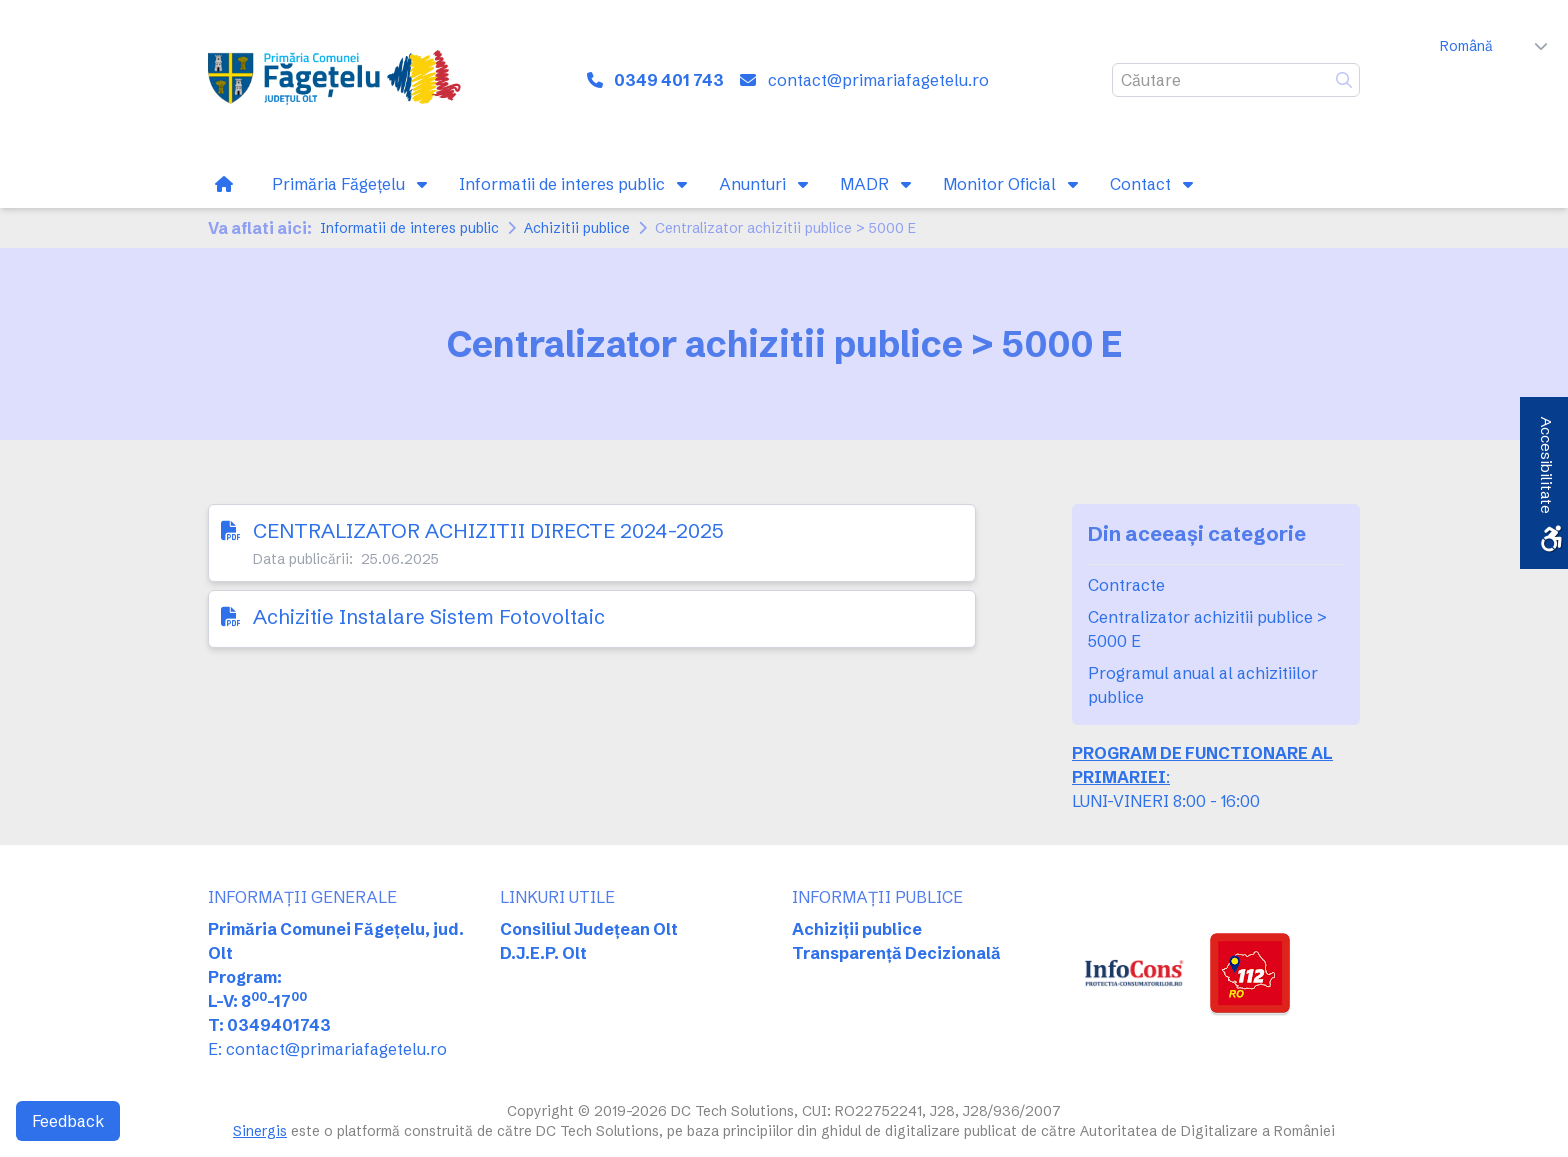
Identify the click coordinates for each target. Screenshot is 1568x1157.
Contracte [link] (1126, 585)
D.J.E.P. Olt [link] (543, 953)
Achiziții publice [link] (857, 929)
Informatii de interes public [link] (409, 228)
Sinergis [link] (260, 1131)
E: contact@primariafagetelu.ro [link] (327, 1049)
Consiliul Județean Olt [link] (589, 929)
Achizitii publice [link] (577, 228)
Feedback (68, 1121)
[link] (338, 80)
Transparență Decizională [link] (896, 953)
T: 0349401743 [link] (269, 1025)
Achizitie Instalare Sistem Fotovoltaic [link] (429, 616)
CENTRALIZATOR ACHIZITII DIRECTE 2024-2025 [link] (488, 530)
